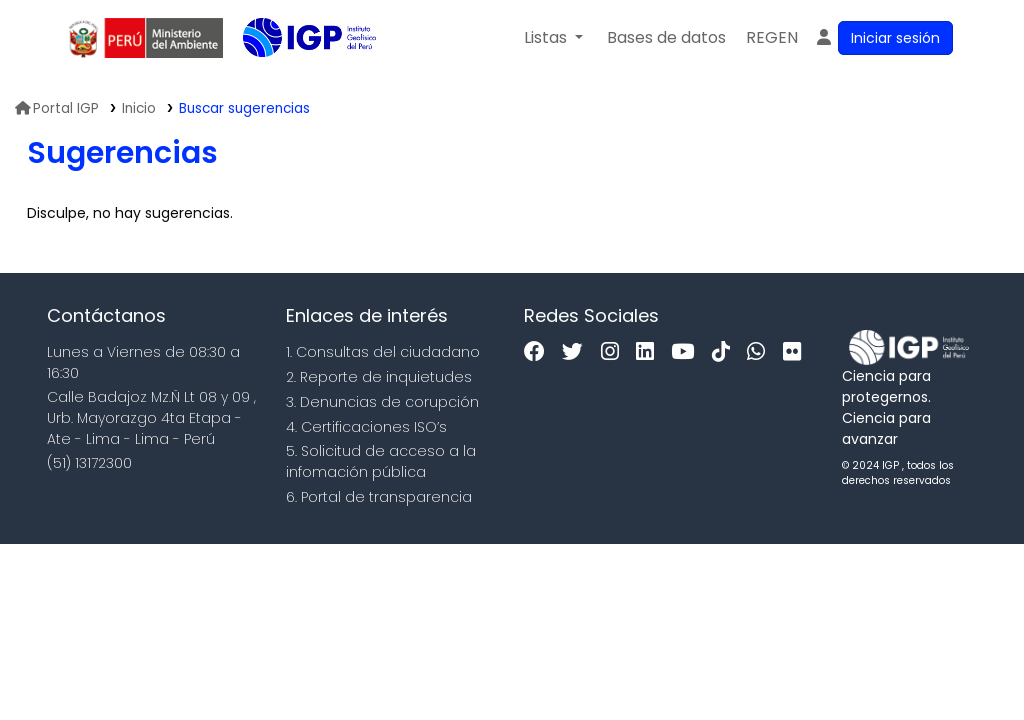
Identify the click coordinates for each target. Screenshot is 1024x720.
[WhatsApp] (761, 352)
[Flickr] (797, 352)
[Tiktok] (726, 352)
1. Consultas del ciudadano (383, 352)
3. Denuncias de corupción (382, 402)
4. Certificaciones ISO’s (366, 427)
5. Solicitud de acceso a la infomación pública (381, 461)
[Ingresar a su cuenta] (883, 38)
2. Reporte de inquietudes (379, 377)
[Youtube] (687, 352)
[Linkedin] (650, 352)
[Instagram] (615, 352)
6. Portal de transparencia (379, 497)
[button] (553, 38)
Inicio (139, 108)
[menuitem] (772, 38)
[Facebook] (539, 352)
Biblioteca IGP (293, 78)
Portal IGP (57, 108)
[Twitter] (577, 352)
